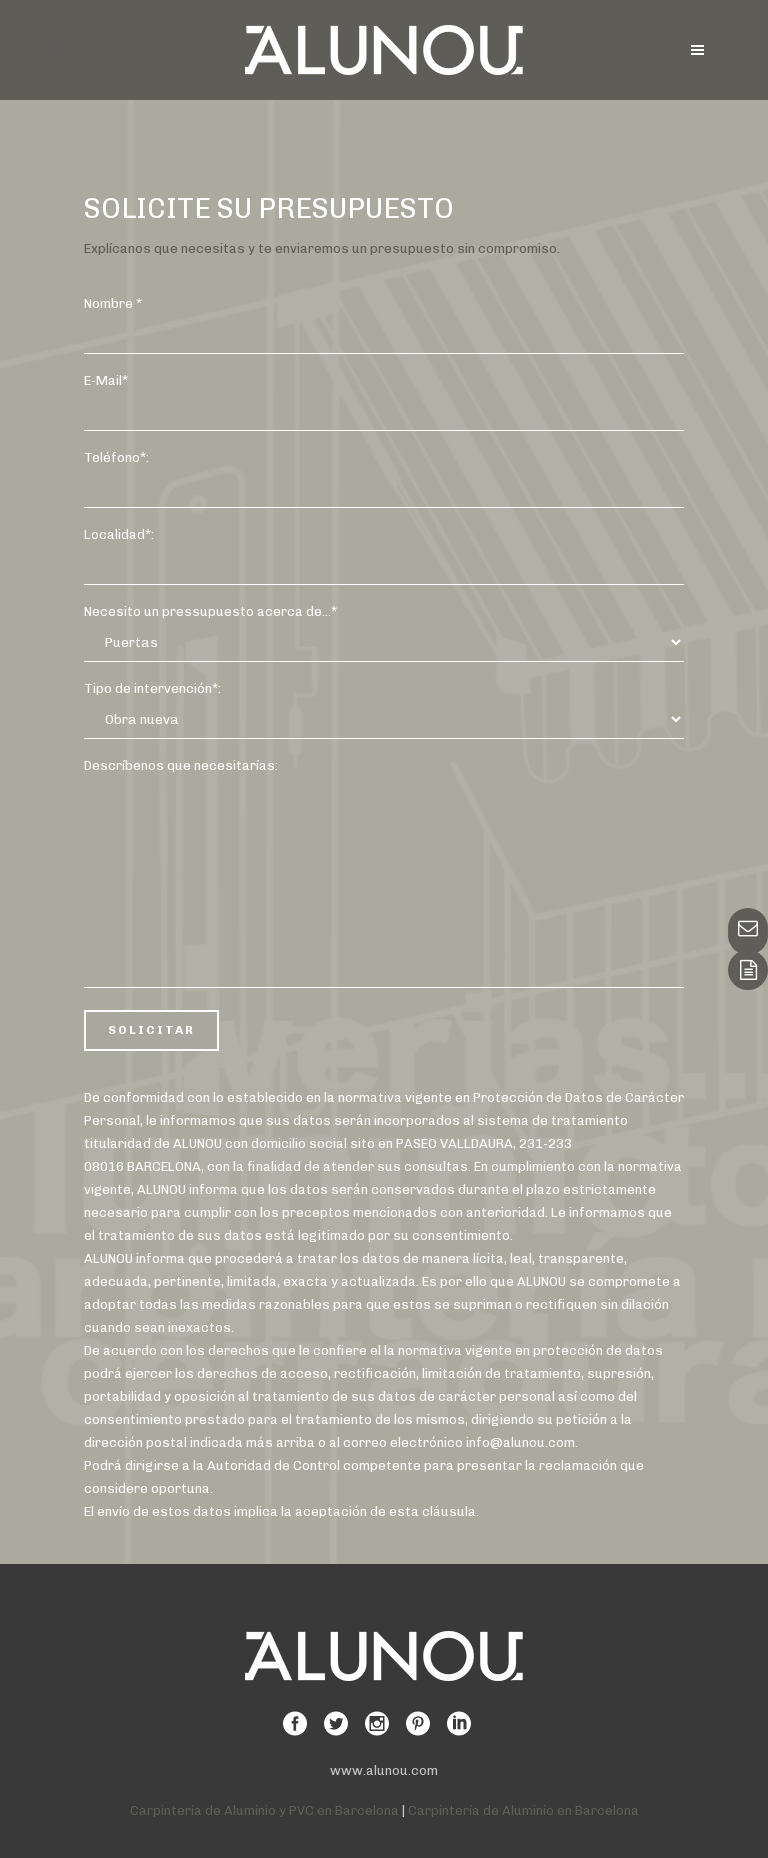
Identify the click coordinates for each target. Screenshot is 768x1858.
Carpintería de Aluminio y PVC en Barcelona (264, 1810)
